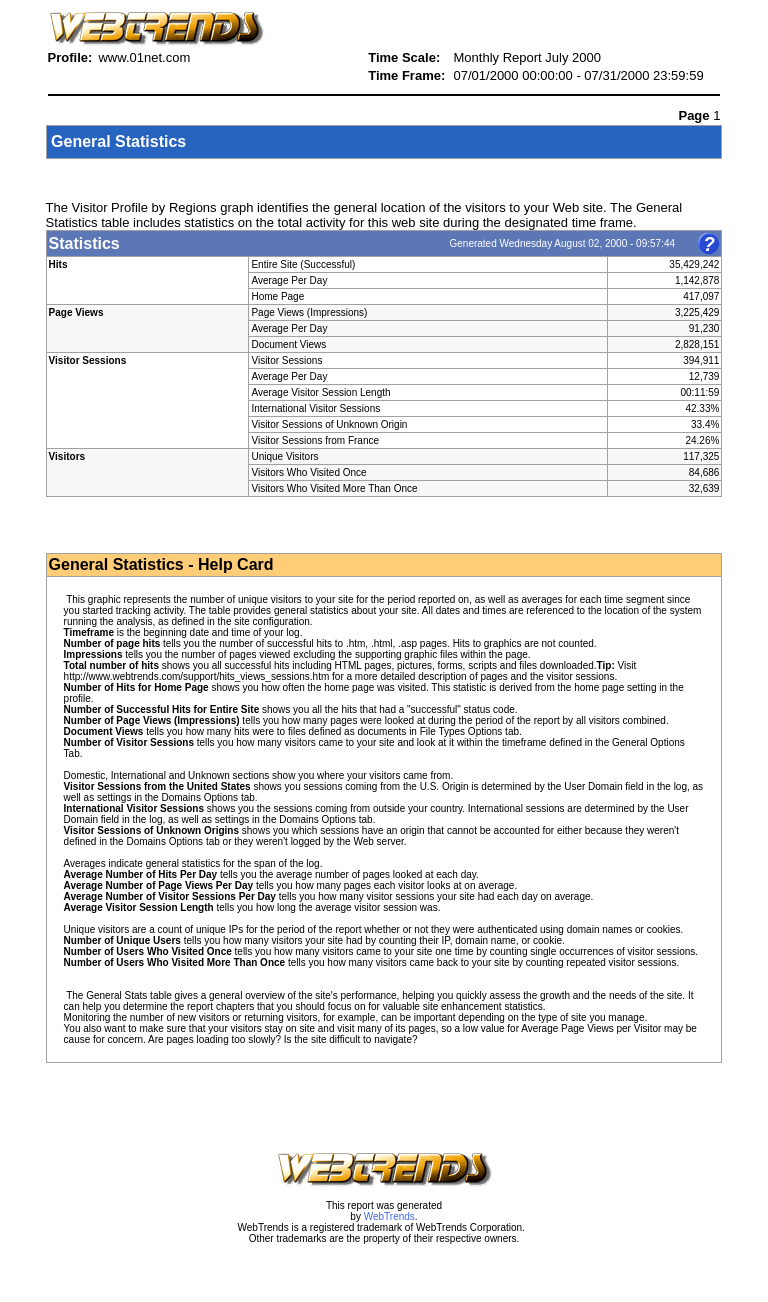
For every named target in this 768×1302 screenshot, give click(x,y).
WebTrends (389, 1216)
